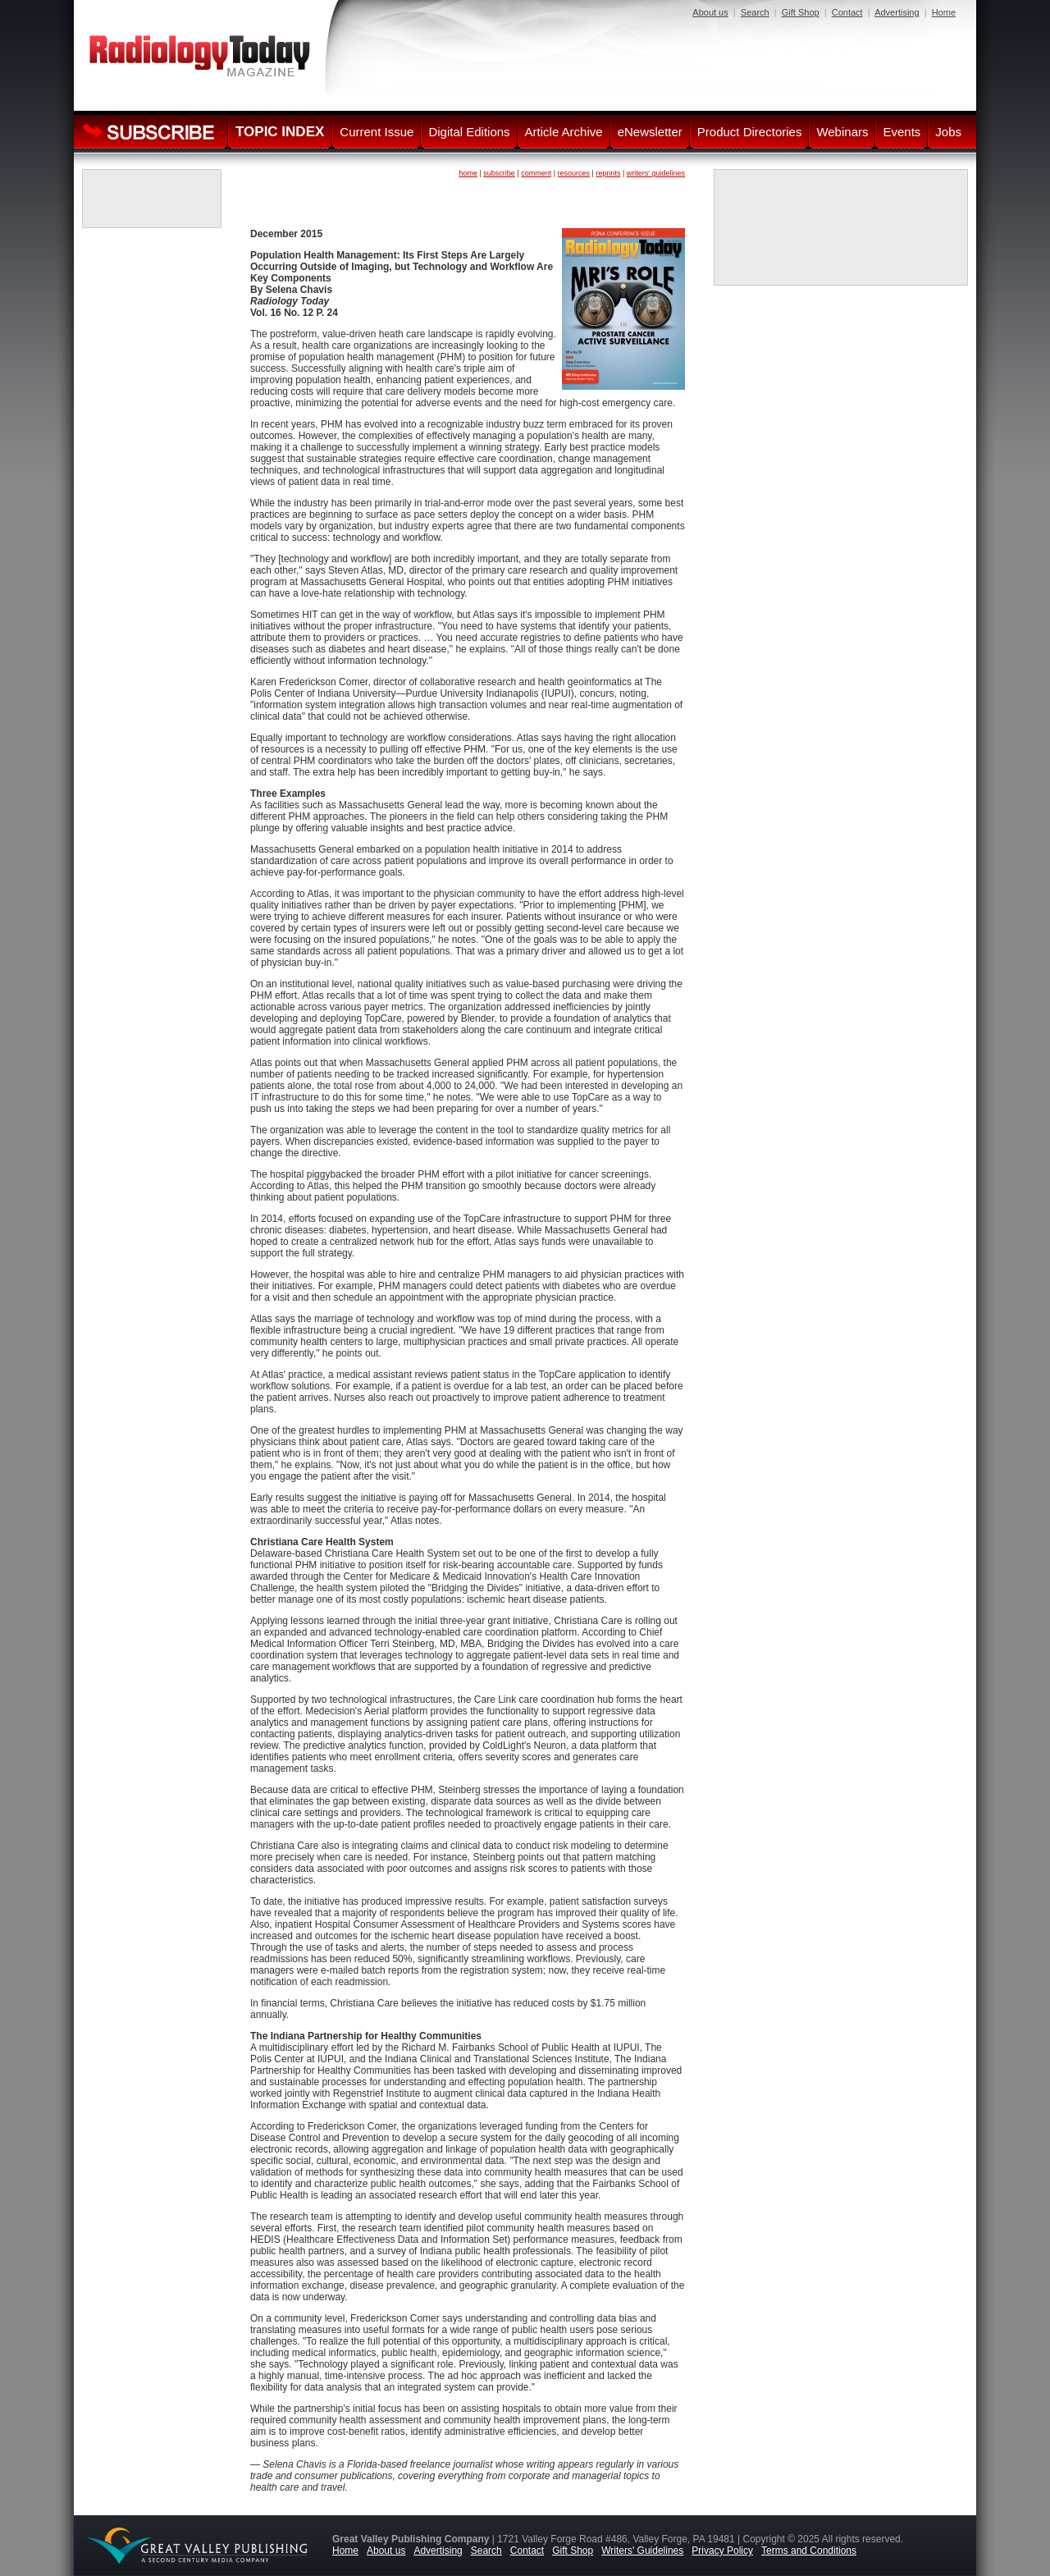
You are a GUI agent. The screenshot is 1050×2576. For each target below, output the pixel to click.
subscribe (499, 173)
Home (944, 12)
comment (536, 173)
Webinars (842, 132)
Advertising (896, 12)
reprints (608, 173)
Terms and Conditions (808, 2550)
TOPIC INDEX (279, 132)
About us (710, 12)
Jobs (948, 132)
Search (755, 12)
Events (901, 132)
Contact (847, 12)
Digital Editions (468, 132)
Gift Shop (800, 12)
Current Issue (376, 132)
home (468, 173)
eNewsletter (650, 132)
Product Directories (749, 132)
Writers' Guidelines (642, 2550)
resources (574, 173)
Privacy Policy (722, 2550)
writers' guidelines (656, 173)
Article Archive (564, 132)
